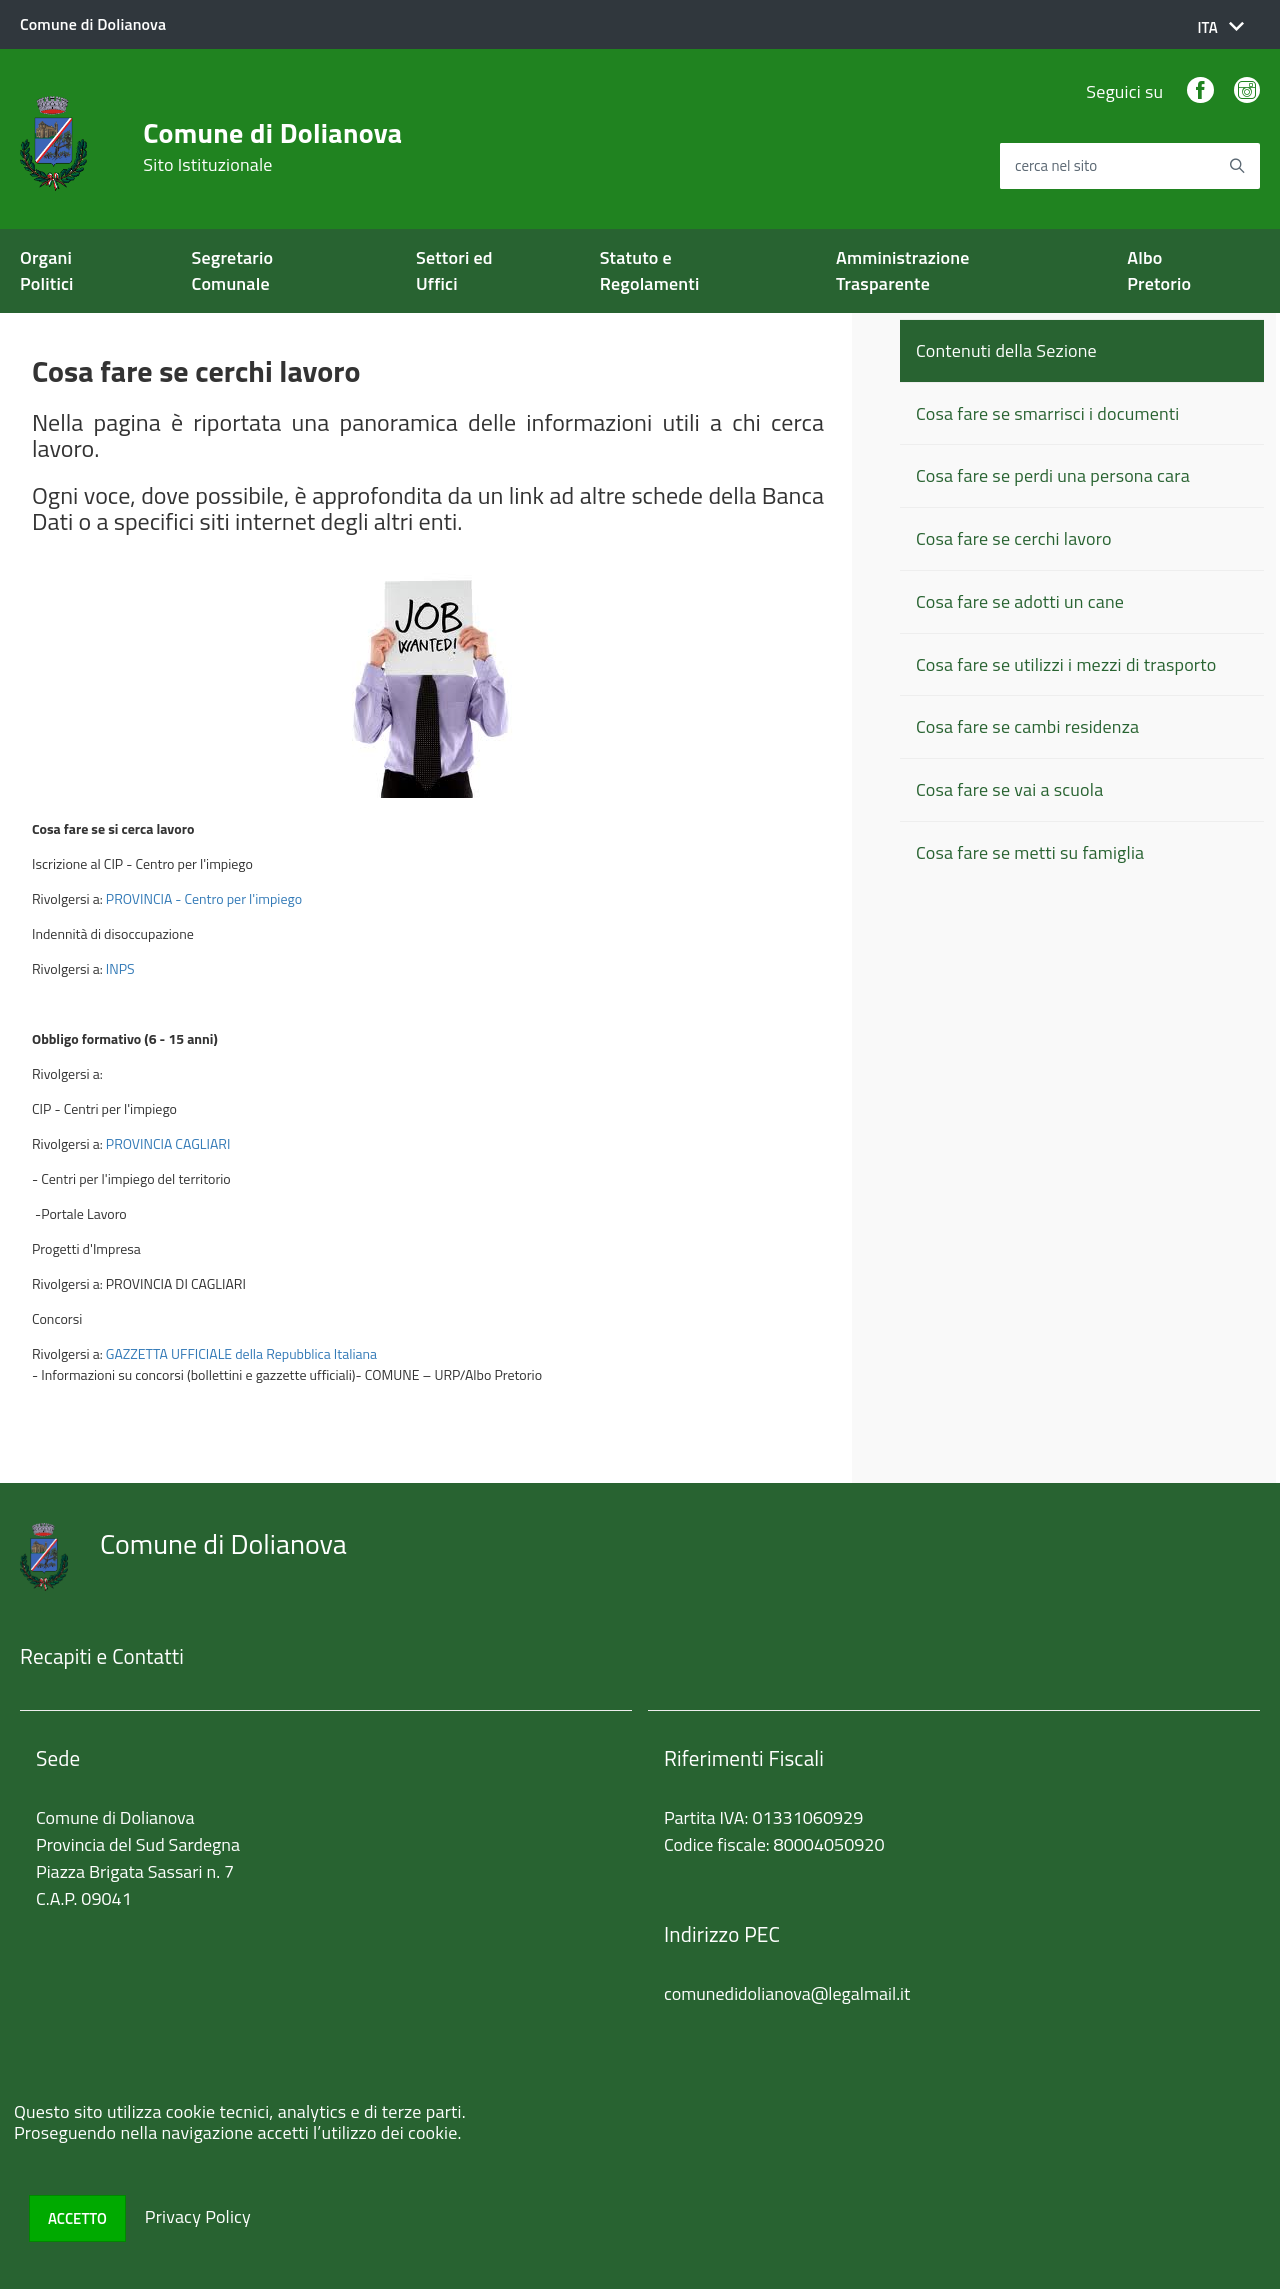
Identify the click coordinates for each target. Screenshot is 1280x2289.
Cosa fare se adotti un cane (1020, 601)
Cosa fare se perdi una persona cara (1053, 475)
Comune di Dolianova (272, 147)
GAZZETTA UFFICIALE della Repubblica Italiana (241, 1353)
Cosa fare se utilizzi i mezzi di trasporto (1066, 664)
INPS (120, 968)
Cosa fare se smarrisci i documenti (1047, 413)
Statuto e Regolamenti (650, 270)
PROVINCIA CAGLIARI (168, 1143)
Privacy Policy (198, 2216)
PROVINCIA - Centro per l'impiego (204, 898)
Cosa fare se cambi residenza (1027, 726)
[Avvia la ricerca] (1237, 166)
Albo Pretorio (1159, 270)
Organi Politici (47, 270)
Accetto (77, 2218)
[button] (1220, 27)
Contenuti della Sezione (1006, 350)
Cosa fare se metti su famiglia (1030, 852)
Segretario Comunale (233, 270)
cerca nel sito (1056, 166)
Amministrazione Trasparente (903, 270)
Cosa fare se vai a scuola (1009, 789)
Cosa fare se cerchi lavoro (1014, 538)
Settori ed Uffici (454, 270)
